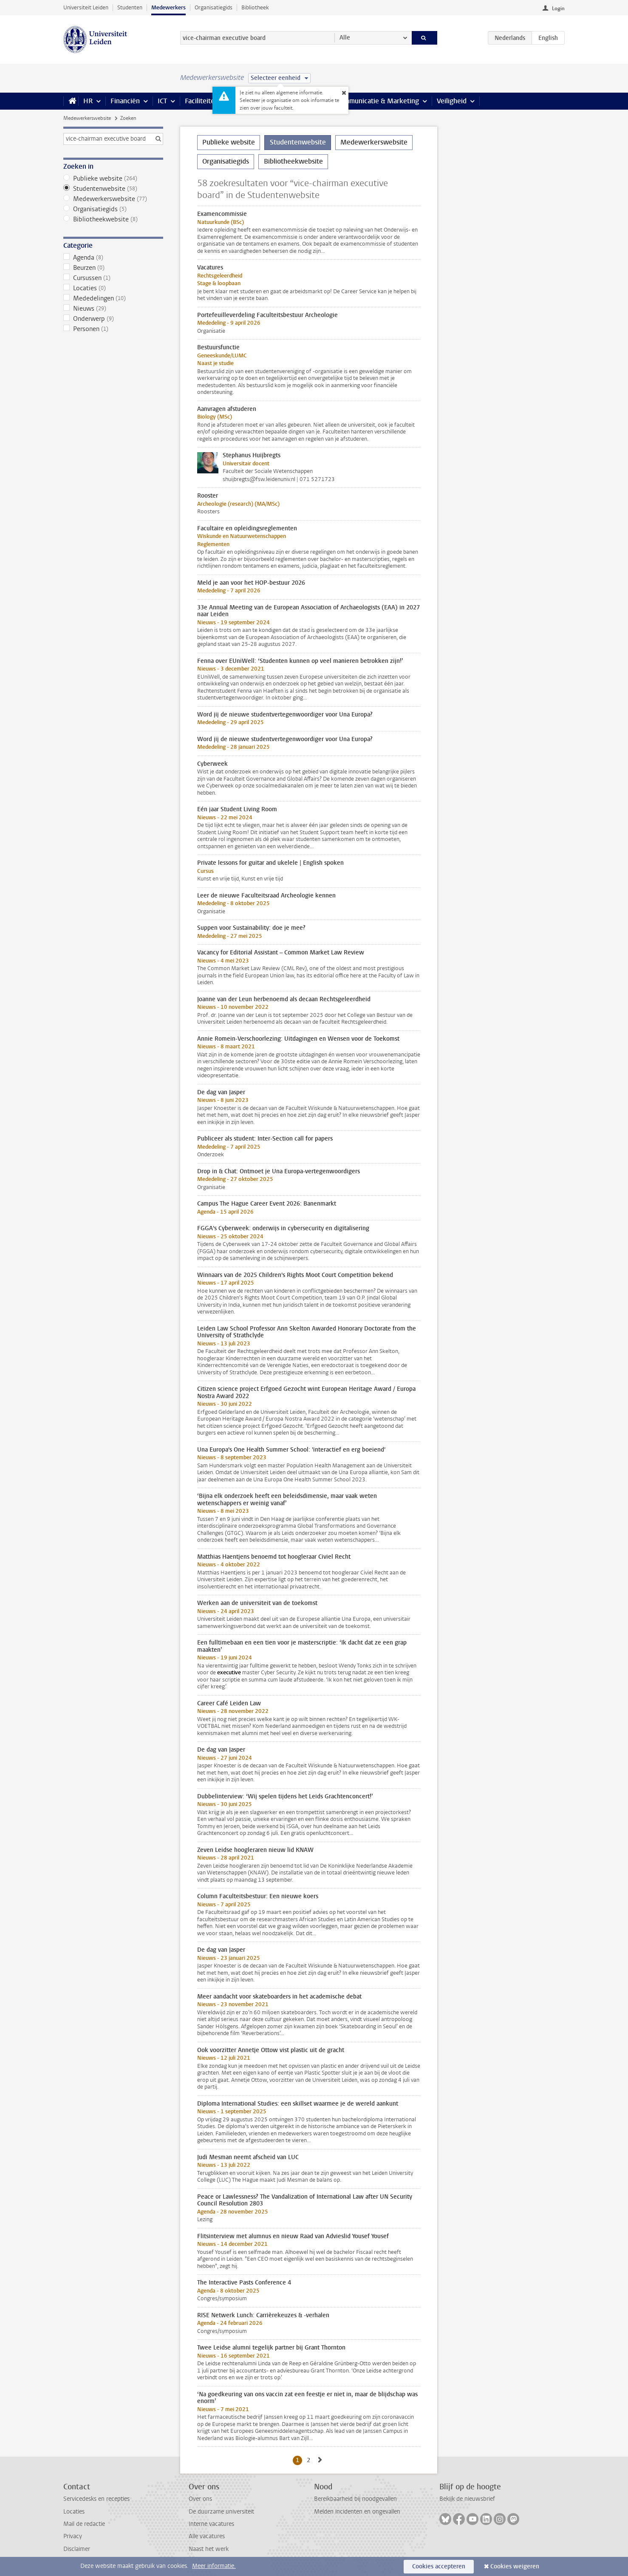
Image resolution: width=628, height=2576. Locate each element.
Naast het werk (209, 2549)
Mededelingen (113, 298)
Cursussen (113, 278)
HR (88, 100)
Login (558, 8)
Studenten (129, 7)
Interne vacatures (211, 2524)
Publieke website (113, 178)
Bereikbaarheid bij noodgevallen (355, 2499)
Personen (113, 329)
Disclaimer (76, 2549)
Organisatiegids (213, 7)
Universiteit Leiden (85, 7)
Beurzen (113, 267)
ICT (162, 100)
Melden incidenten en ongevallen (357, 2512)
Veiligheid (452, 100)
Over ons (200, 2499)
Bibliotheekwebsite (113, 219)
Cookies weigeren (514, 2566)
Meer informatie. (214, 2566)
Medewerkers (168, 7)
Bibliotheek (255, 7)
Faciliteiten (201, 100)
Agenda (113, 257)
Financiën (125, 100)
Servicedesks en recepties (96, 2499)
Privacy (72, 2536)
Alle (344, 38)
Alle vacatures (207, 2536)
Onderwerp (113, 318)
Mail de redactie (84, 2524)
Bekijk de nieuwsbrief (467, 2499)
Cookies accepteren (438, 2566)
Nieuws (113, 308)
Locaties (113, 288)
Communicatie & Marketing (377, 100)
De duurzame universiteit (221, 2512)
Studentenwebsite (113, 188)
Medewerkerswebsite (87, 118)
